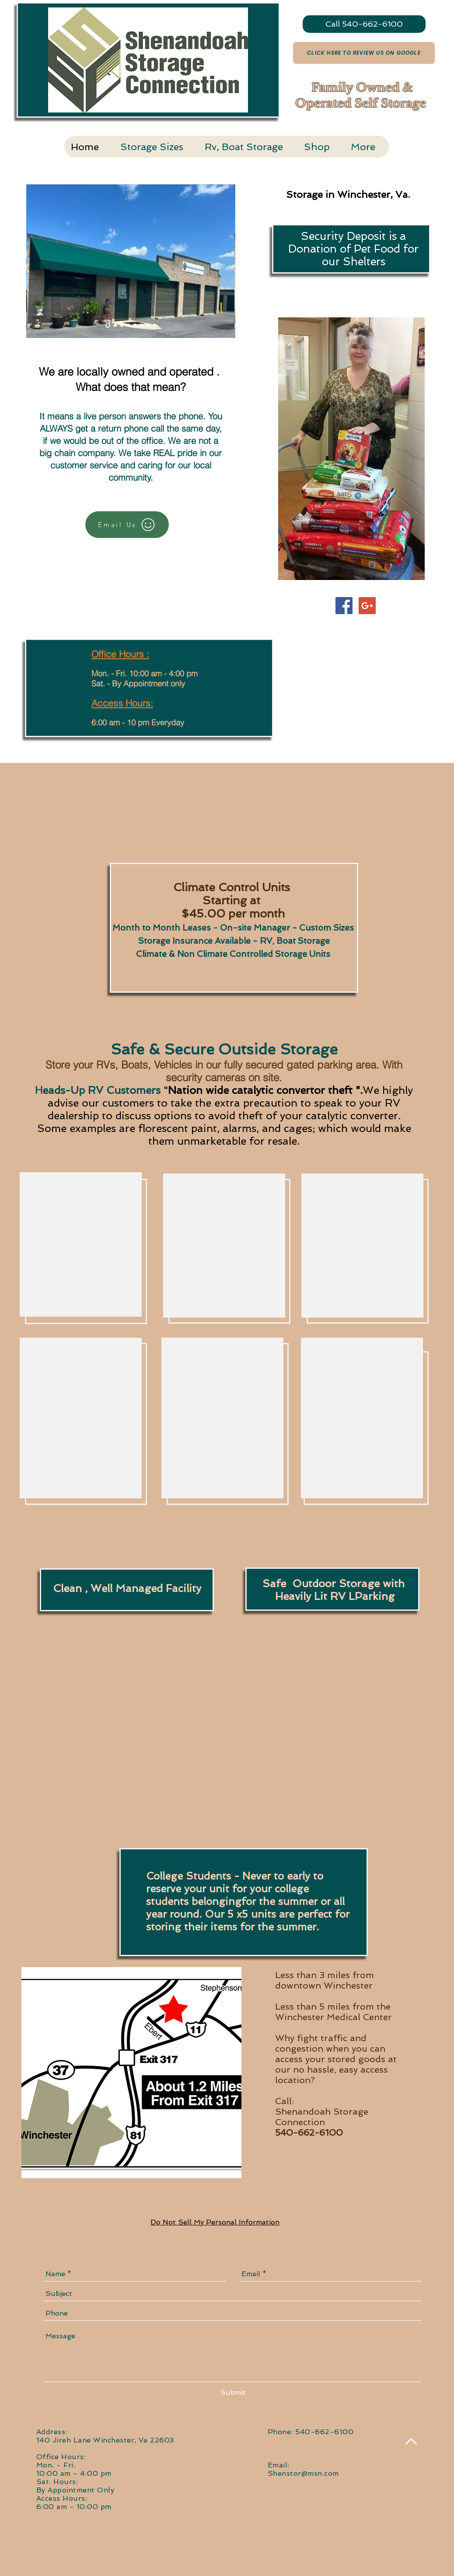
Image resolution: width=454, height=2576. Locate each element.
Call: (284, 2101)
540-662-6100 (309, 2132)
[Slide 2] (115, 325)
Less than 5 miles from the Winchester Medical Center (333, 2011)
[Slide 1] (107, 325)
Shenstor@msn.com (303, 2473)
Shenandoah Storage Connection (321, 2116)
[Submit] (233, 2392)
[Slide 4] (128, 325)
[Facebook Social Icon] (344, 605)
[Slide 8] (154, 325)
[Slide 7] (141, 325)
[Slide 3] (121, 325)
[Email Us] (127, 524)
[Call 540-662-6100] (364, 24)
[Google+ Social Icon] (367, 605)
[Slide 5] (134, 325)
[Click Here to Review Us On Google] (364, 53)
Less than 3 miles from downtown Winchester (324, 1980)
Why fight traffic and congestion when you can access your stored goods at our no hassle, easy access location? (336, 2059)
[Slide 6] (148, 325)
